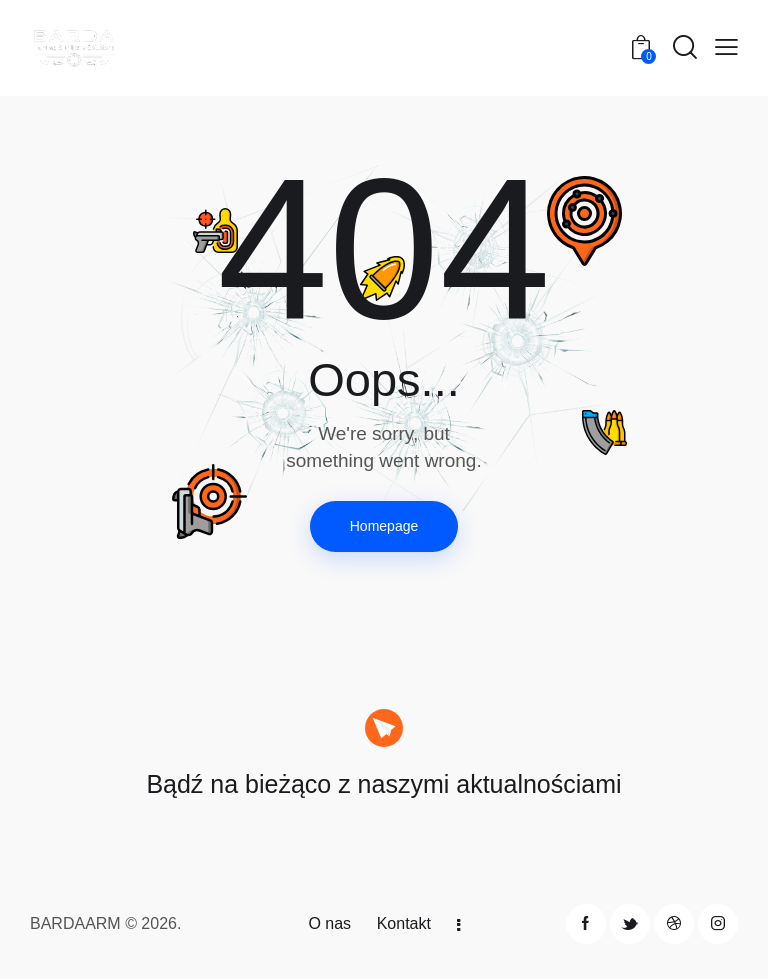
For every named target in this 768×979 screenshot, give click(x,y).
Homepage (384, 526)
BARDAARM (75, 923)
